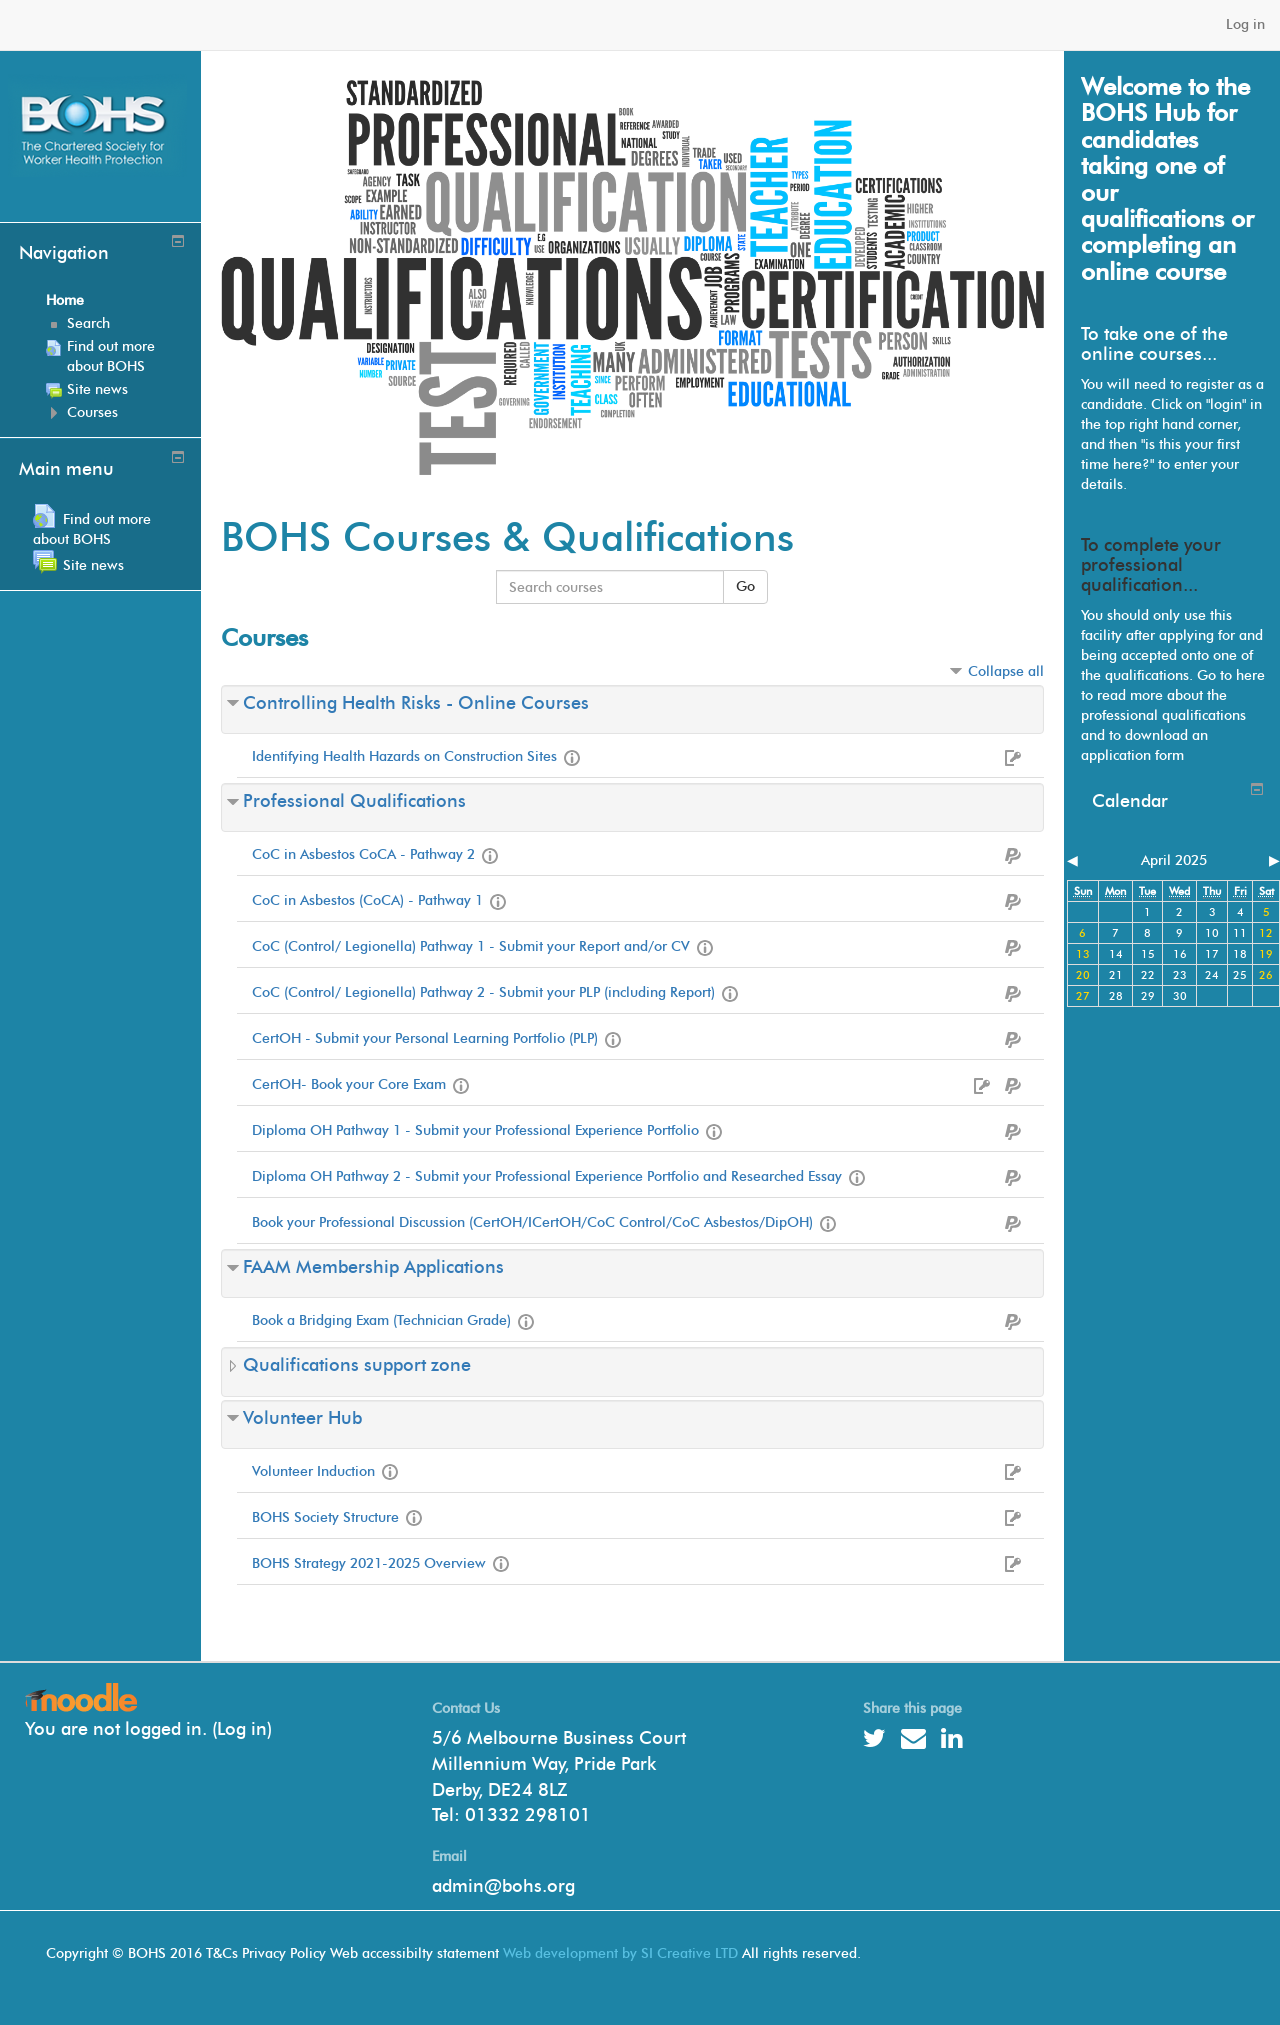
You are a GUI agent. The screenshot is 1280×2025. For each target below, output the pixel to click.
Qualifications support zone (357, 1365)
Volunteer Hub (302, 1418)
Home (65, 300)
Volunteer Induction (313, 1471)
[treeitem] (116, 301)
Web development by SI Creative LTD (620, 1953)
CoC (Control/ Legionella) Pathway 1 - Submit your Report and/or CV (471, 946)
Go (745, 586)
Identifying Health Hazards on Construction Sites (404, 756)
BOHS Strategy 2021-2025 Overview (369, 1563)
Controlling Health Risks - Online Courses (416, 703)
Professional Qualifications (354, 801)
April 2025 (1174, 860)
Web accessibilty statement (414, 1953)
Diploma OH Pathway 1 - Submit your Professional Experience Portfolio (475, 1130)
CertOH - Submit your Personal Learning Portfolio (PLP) (425, 1038)
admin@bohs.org (503, 1886)
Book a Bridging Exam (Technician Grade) (381, 1320)
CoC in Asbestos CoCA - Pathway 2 (363, 854)
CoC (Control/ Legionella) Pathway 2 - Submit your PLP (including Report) (483, 992)
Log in (1245, 24)
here (1250, 675)
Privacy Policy (284, 1953)
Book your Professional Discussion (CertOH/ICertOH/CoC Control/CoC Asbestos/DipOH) (532, 1222)
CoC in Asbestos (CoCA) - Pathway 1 (367, 900)
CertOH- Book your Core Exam (349, 1084)
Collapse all (1006, 671)
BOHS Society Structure (325, 1517)
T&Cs (222, 1953)
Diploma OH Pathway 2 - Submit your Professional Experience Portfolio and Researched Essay (547, 1176)
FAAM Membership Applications (373, 1267)
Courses (92, 412)
